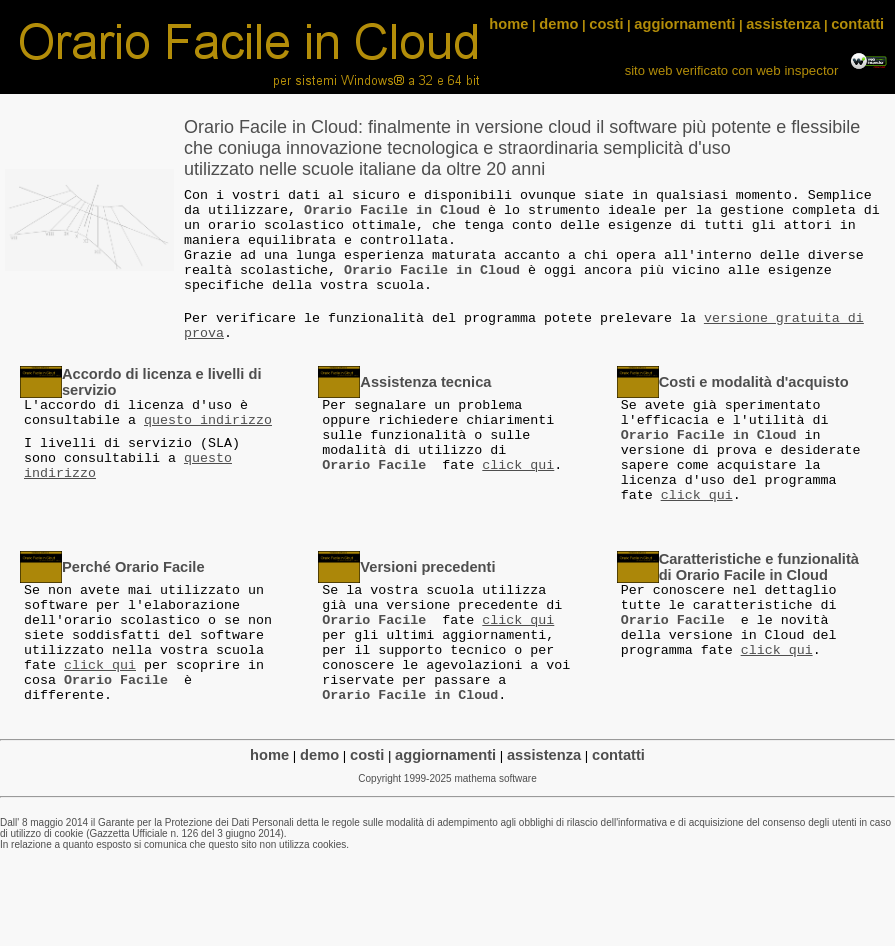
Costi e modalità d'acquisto (754, 382)
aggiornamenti (684, 24)
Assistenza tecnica (425, 382)
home (508, 24)
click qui (518, 465)
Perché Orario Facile (133, 567)
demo (558, 24)
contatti (857, 24)
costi (606, 24)
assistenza (783, 24)
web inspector (799, 70)
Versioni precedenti (427, 567)
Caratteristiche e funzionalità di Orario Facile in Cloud (759, 567)
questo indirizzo (208, 420)
